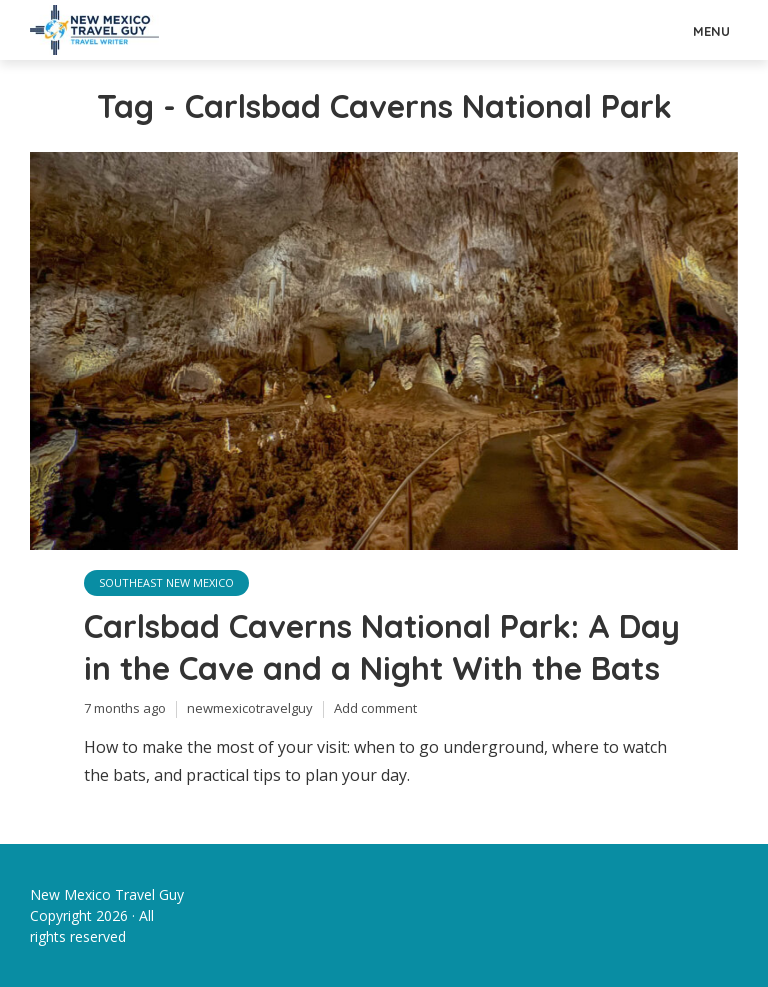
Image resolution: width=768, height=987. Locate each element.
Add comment (375, 708)
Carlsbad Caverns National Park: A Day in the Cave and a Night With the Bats (382, 647)
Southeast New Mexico (166, 582)
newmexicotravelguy (250, 708)
